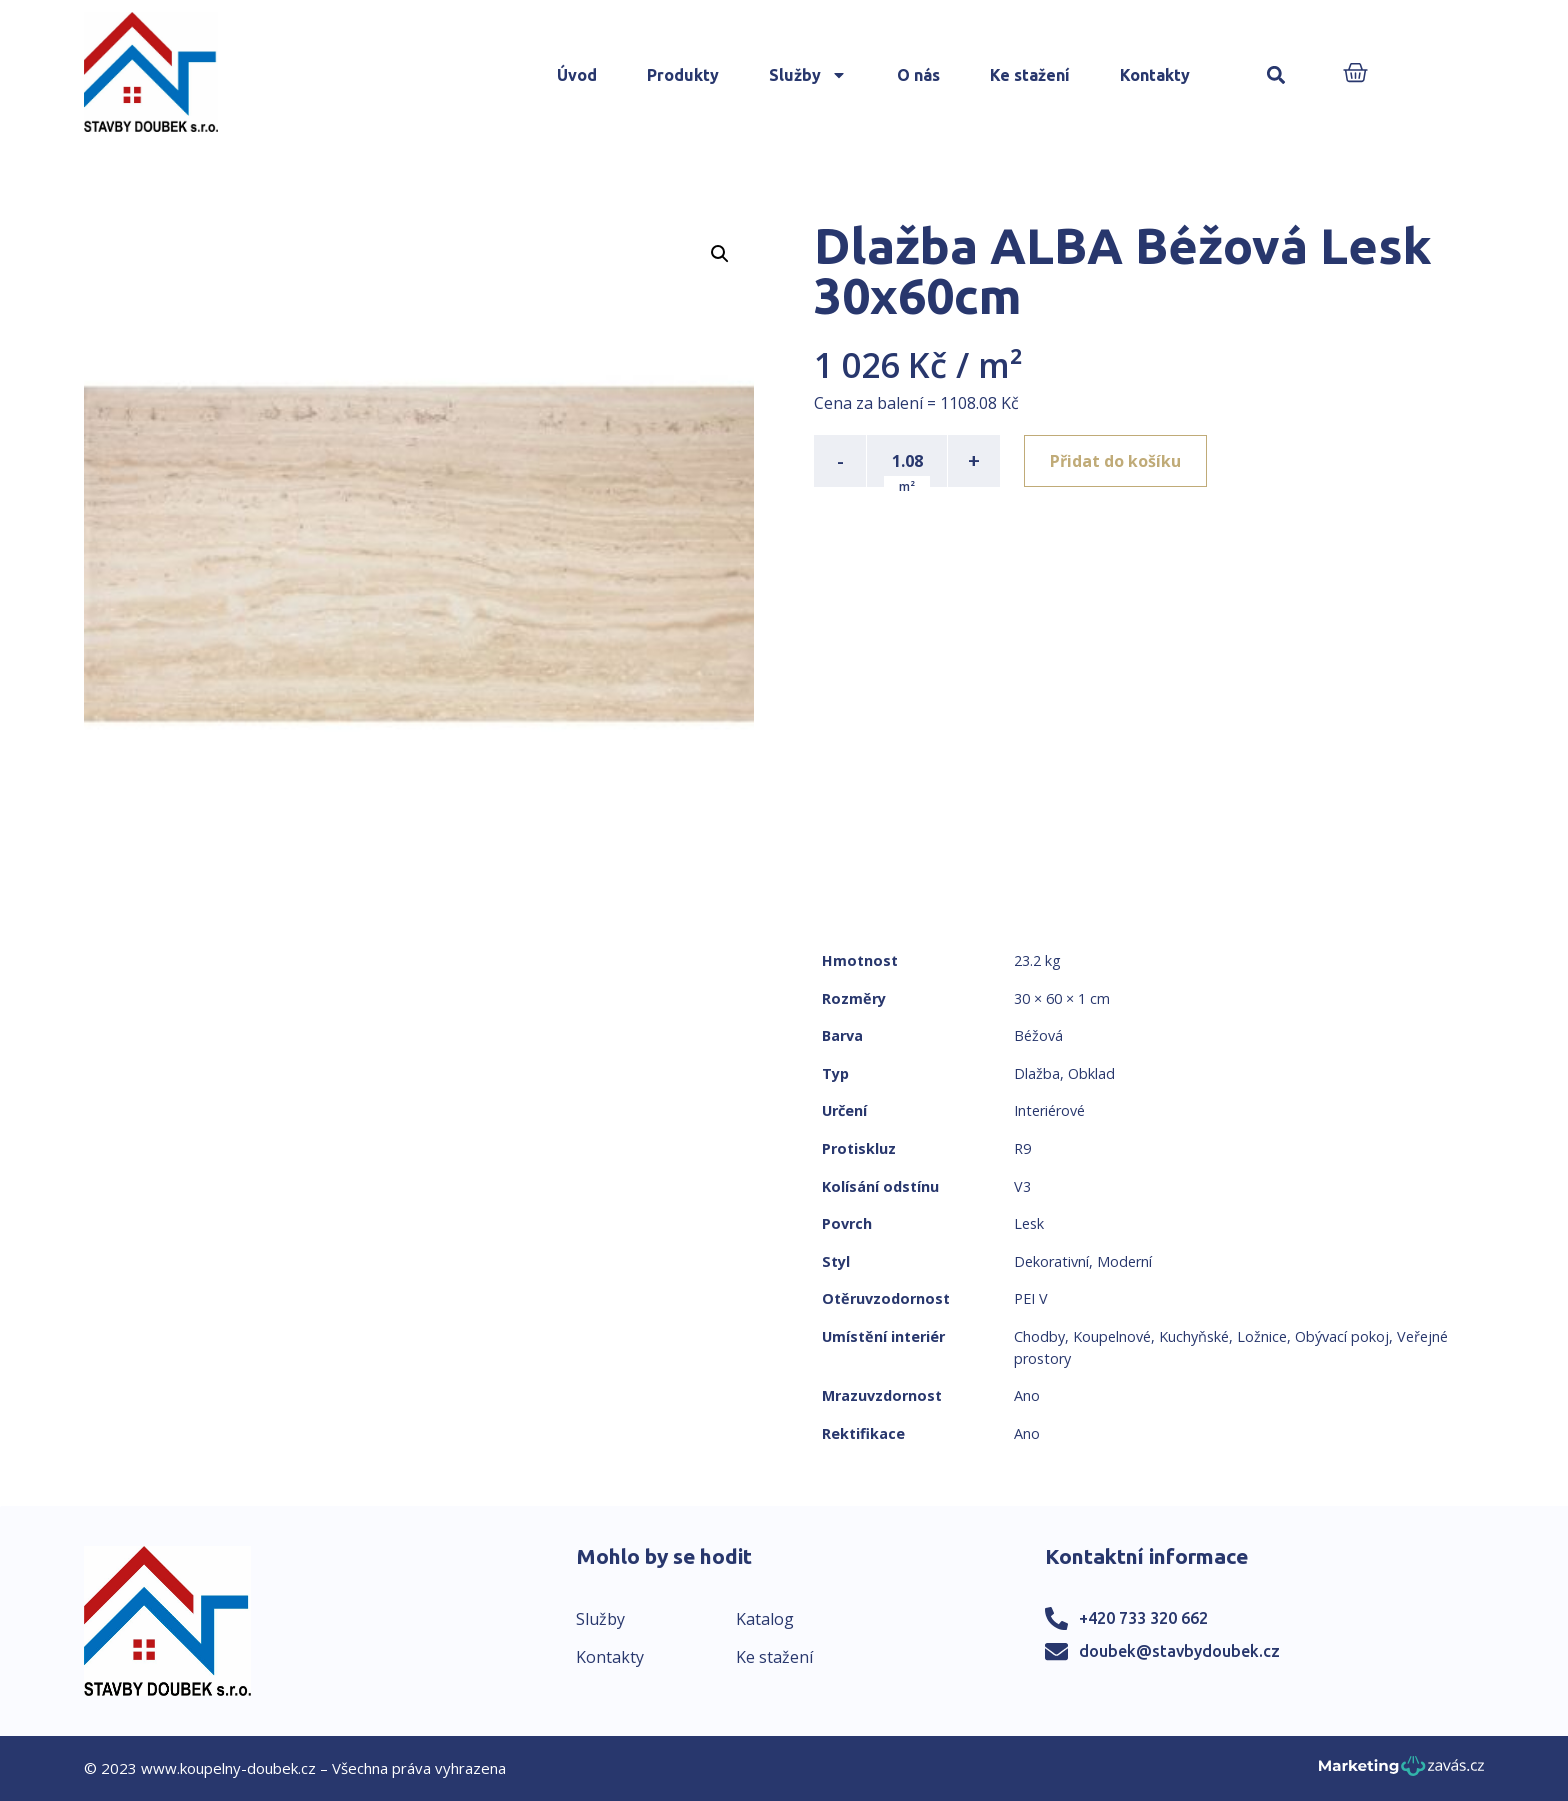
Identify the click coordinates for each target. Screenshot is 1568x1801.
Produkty (683, 75)
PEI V (1031, 1298)
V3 (1022, 1186)
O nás (918, 75)
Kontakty (1155, 75)
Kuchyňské (1194, 1336)
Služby (808, 75)
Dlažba (1037, 1073)
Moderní (1124, 1261)
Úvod (577, 75)
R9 (1022, 1148)
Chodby (1039, 1336)
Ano (1027, 1395)
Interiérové (1049, 1110)
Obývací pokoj (1342, 1336)
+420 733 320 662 (1143, 1618)
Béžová (1038, 1035)
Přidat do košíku (1115, 461)
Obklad (1091, 1073)
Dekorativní (1051, 1261)
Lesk (1029, 1223)
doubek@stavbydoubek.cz (1179, 1651)
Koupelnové (1112, 1336)
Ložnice (1262, 1336)
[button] (1276, 75)
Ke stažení (1030, 75)
